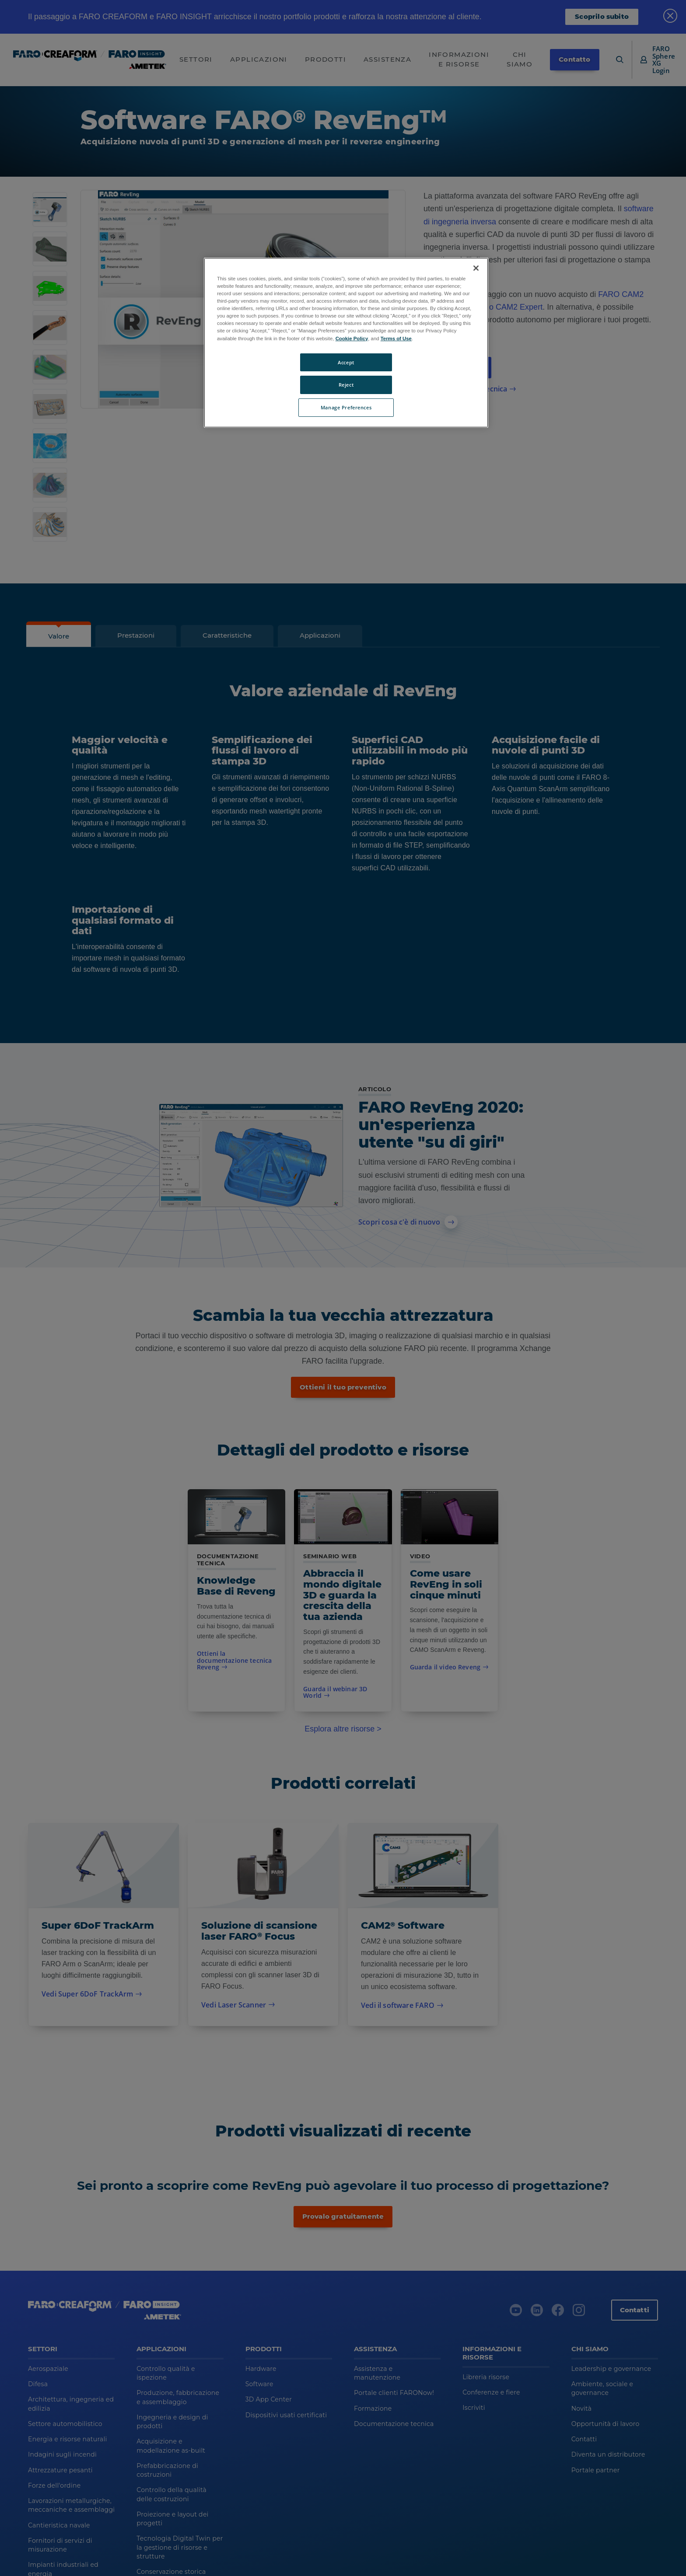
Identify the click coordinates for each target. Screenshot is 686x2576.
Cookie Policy (352, 338)
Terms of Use (396, 338)
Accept (346, 362)
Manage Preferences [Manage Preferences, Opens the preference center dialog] (346, 407)
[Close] (476, 268)
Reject (346, 384)
